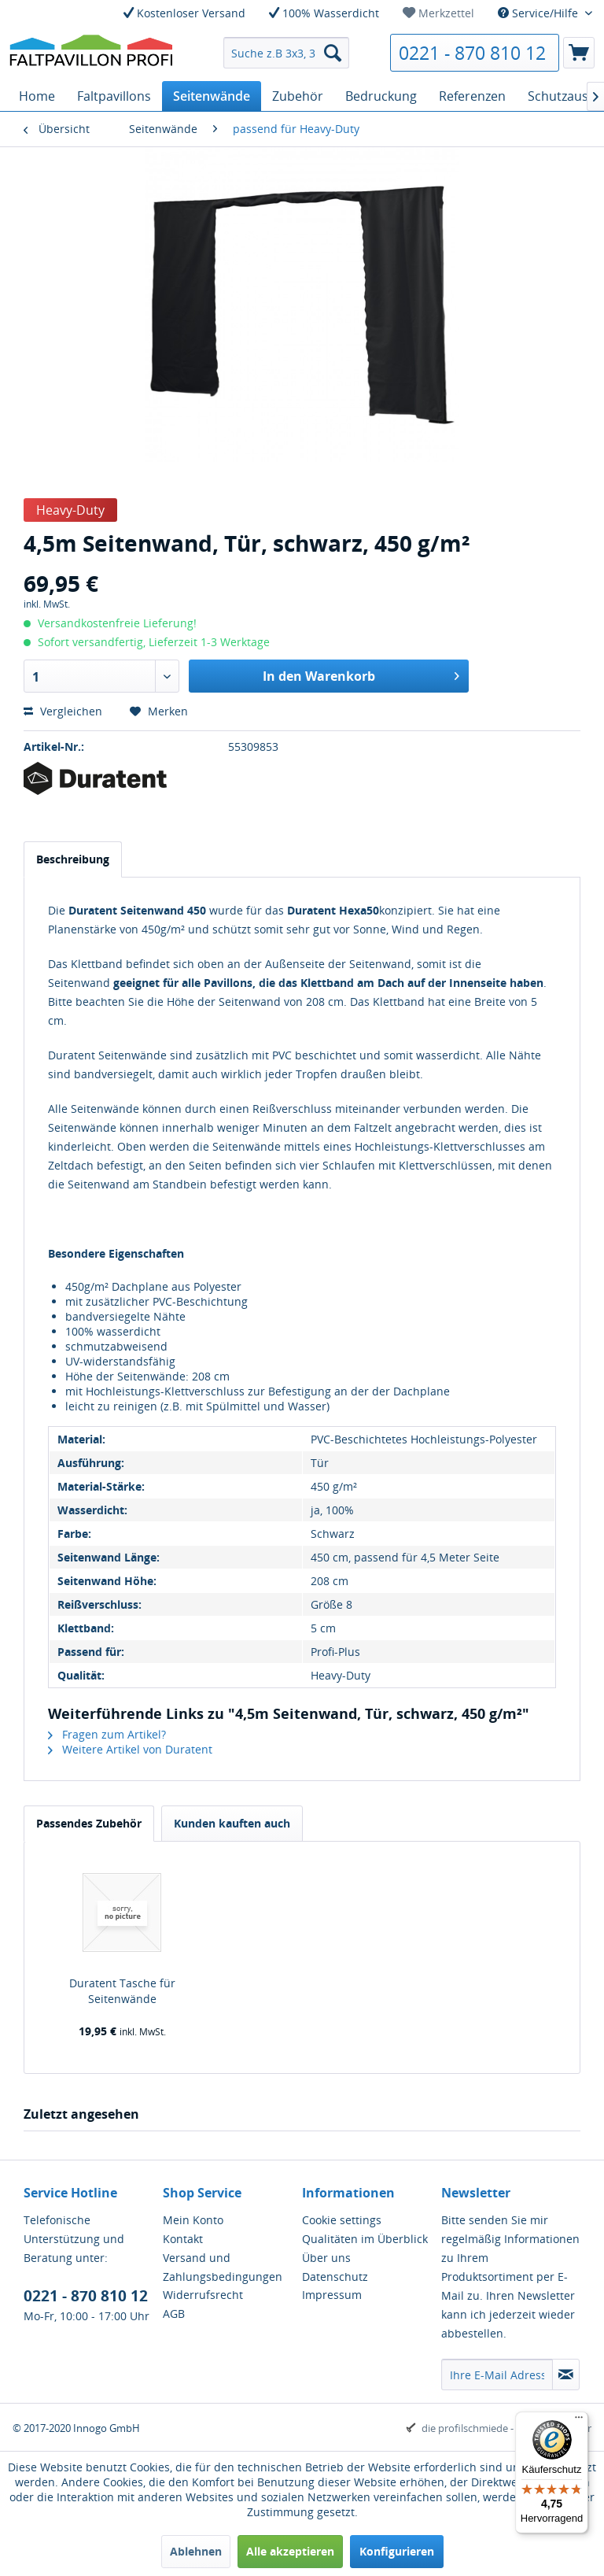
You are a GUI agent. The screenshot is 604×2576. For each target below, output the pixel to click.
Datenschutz (335, 2276)
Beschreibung (72, 859)
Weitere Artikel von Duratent (130, 1749)
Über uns (326, 2257)
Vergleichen (63, 711)
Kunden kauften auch (232, 1823)
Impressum (332, 2294)
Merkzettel (438, 13)
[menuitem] (438, 13)
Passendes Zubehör (89, 1823)
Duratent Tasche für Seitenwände (122, 1990)
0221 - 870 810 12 (472, 53)
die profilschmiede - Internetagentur (506, 2428)
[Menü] (578, 2421)
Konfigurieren (396, 2551)
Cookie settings (341, 2219)
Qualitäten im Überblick (365, 2238)
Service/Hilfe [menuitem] (539, 13)
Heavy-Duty (70, 510)
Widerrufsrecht (203, 2294)
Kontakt (183, 2238)
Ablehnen (196, 2551)
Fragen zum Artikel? (107, 1734)
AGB (174, 2313)
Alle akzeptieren (290, 2551)
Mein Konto (193, 2219)
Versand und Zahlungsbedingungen (222, 2267)
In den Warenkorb (361, 674)
